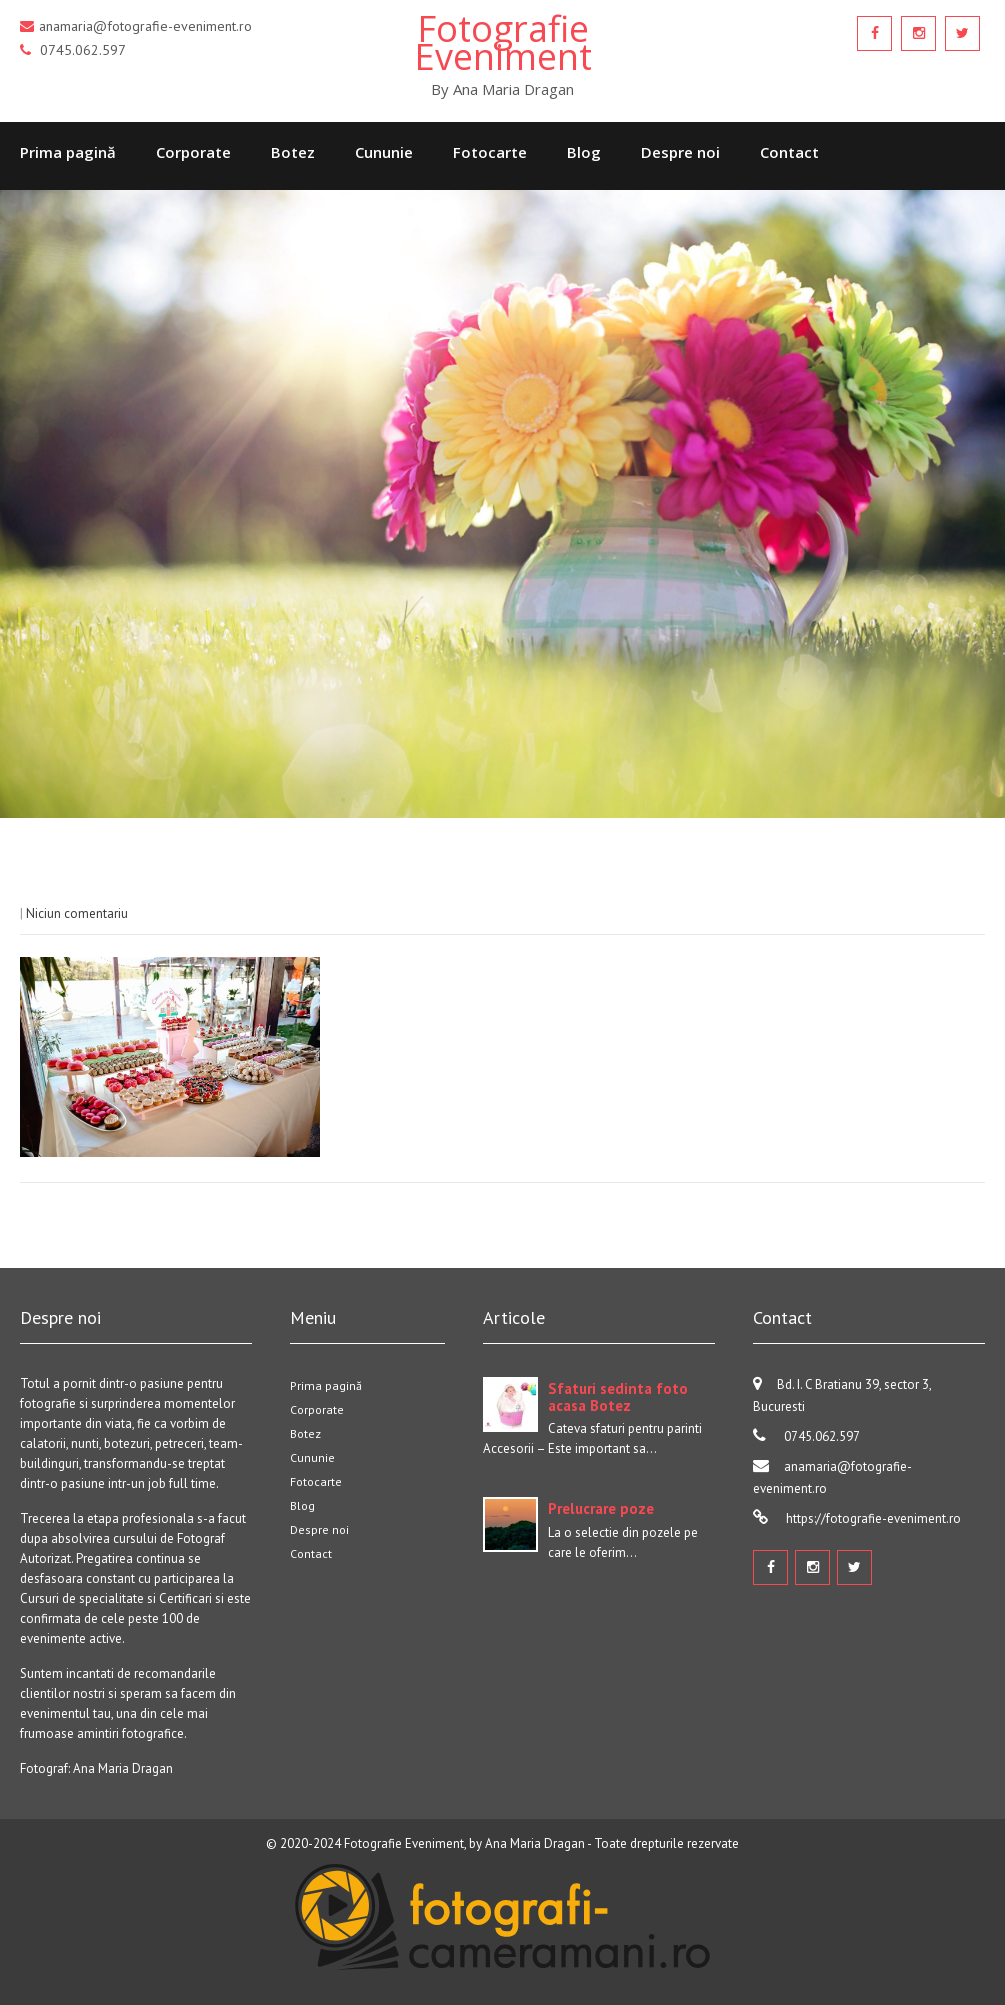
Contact (789, 152)
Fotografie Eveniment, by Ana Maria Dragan (464, 1843)
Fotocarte (490, 152)
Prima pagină (68, 152)
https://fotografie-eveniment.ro (872, 1518)
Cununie (384, 152)
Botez (293, 152)
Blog (584, 152)
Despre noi (680, 152)
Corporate (193, 152)
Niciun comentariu (77, 913)
